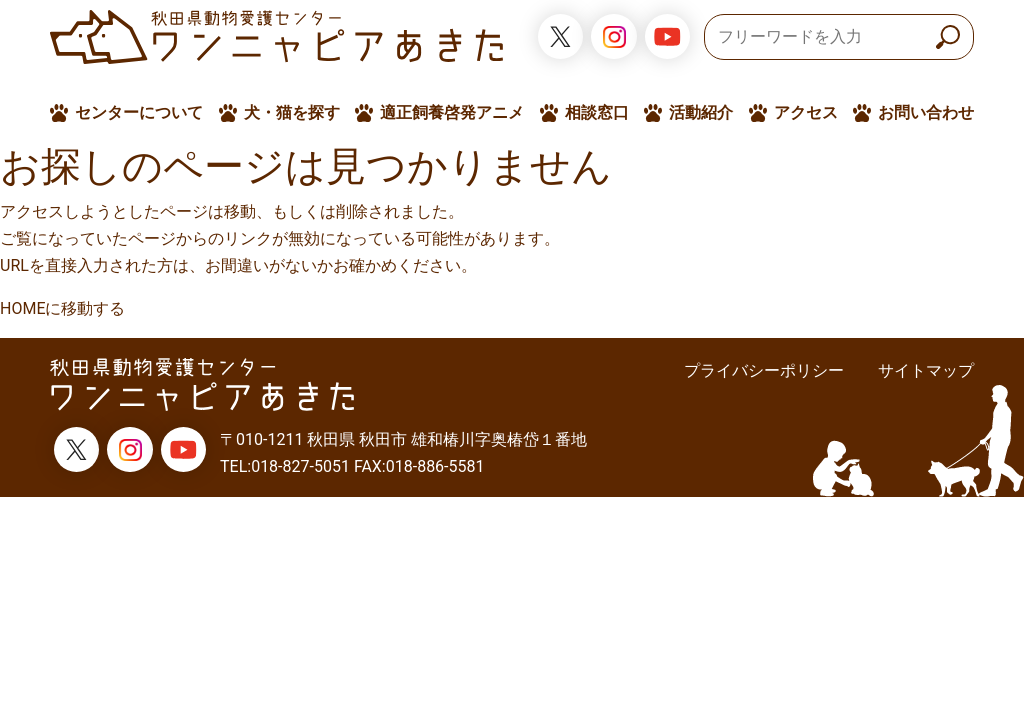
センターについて (139, 112)
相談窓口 (597, 112)
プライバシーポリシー (764, 370)
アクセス (806, 112)
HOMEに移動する (62, 308)
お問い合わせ (926, 112)
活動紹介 (701, 112)
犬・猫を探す (292, 112)
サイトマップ (926, 370)
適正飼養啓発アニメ (452, 112)
